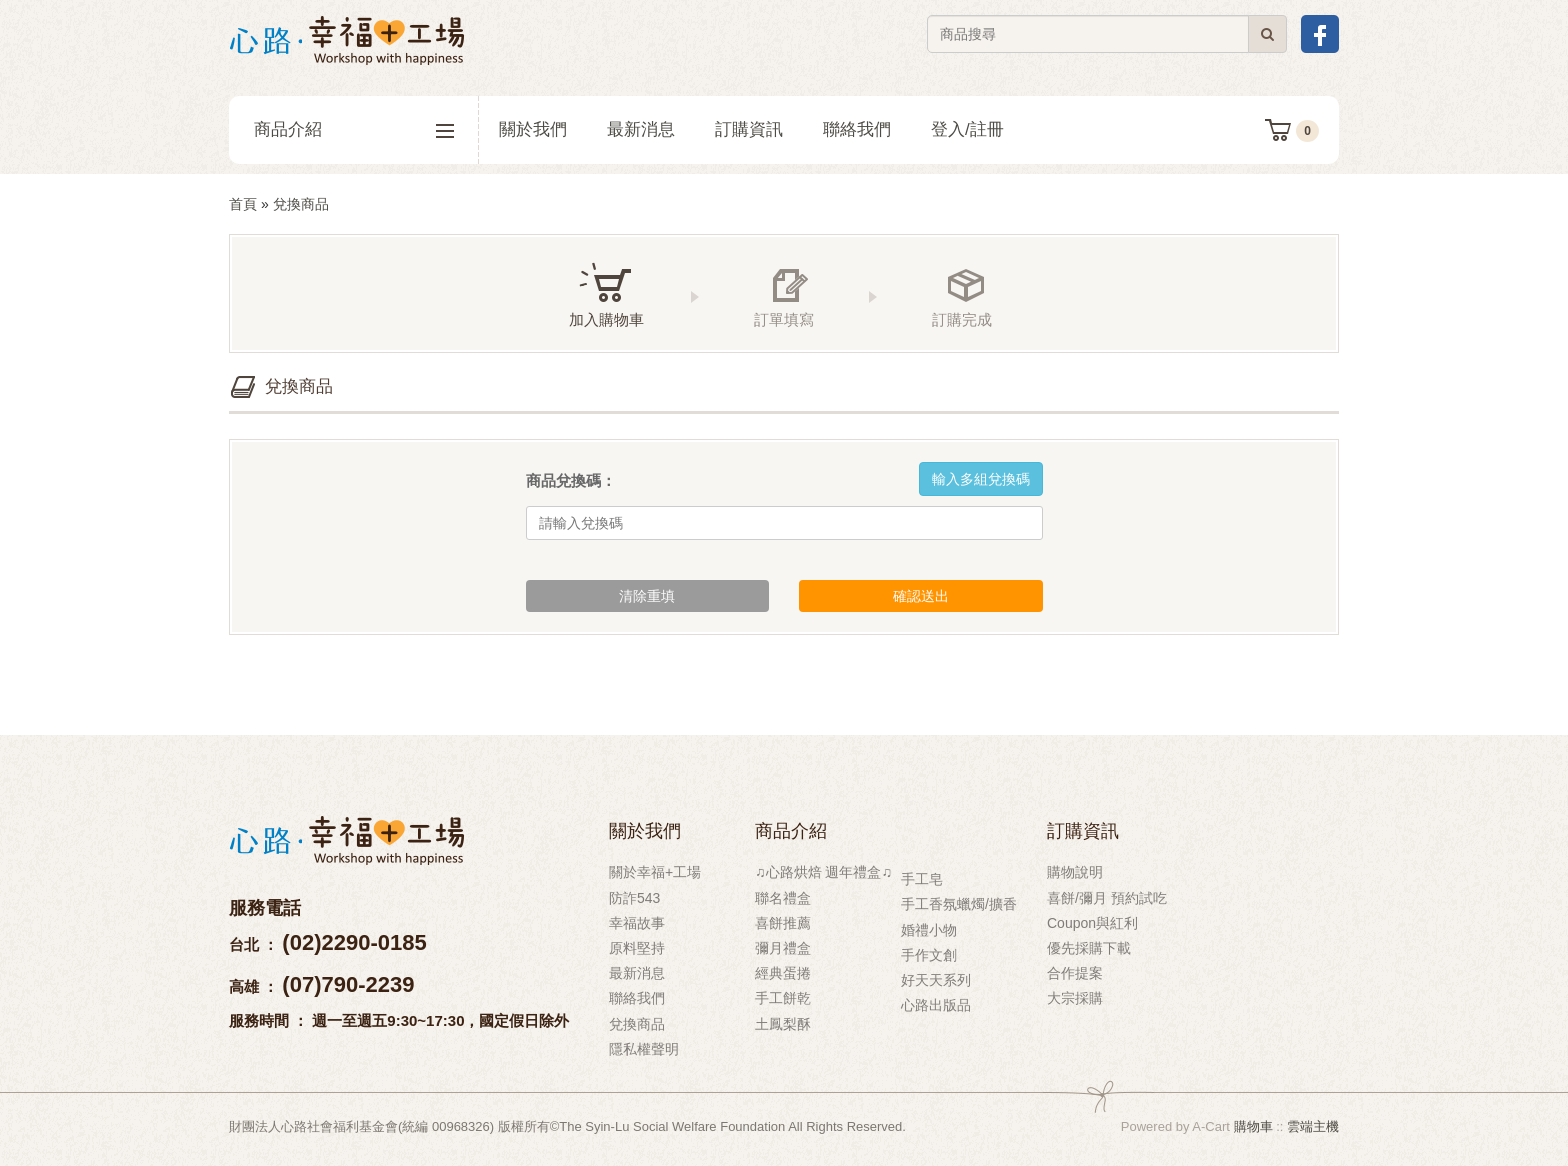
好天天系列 (936, 980)
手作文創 (929, 955)
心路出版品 (936, 1005)
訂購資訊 (749, 129)
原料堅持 (637, 948)
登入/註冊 (967, 129)
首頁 (243, 204)
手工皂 (922, 879)
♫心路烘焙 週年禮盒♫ (823, 872)
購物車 (1253, 1126)
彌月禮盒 (783, 948)
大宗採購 (1075, 998)
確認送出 (921, 596)
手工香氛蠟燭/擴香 (959, 904)
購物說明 (1075, 872)
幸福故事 (637, 923)
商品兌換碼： (571, 480)
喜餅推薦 (783, 923)
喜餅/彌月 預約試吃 (1107, 898)
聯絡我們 (857, 129)
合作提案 (1075, 973)
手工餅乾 (783, 998)
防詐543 (634, 898)
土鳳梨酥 (783, 1024)
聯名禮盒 (783, 898)
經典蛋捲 (783, 973)
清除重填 (647, 596)
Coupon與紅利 (1092, 923)
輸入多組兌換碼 (981, 479)
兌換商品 (637, 1024)
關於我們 (533, 129)
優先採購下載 (1089, 948)
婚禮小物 (929, 930)
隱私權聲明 (644, 1049)
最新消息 (641, 129)
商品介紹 (354, 130)
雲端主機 (1313, 1126)
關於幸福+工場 (655, 872)
